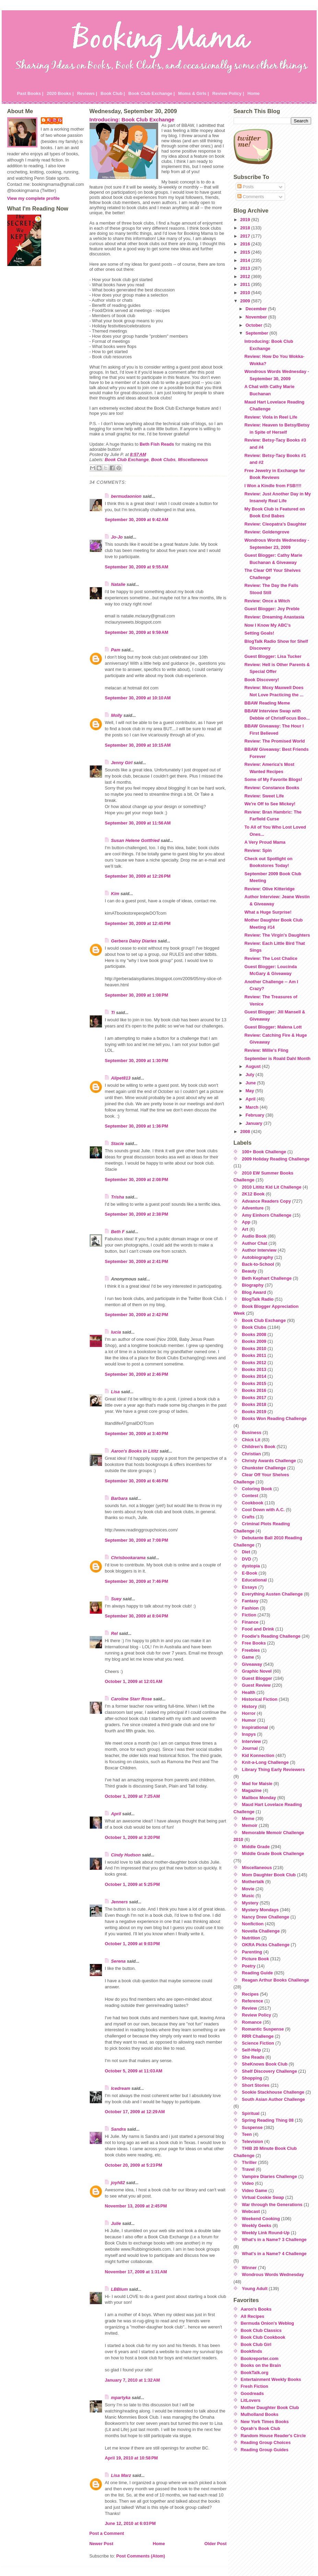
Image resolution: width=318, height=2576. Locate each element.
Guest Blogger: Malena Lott (273, 1027)
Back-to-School (258, 1264)
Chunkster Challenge (264, 1467)
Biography (252, 1285)
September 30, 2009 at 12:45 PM (138, 923)
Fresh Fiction (254, 2386)
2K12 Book (253, 1193)
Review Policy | (228, 93)
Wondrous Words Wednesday (273, 2274)
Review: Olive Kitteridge (269, 888)
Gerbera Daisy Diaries (134, 940)
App (246, 1222)
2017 (245, 236)
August (254, 1066)
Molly (116, 715)
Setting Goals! (259, 633)
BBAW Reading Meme (267, 703)
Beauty (249, 1271)
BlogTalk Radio (257, 1299)
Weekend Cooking (261, 2218)
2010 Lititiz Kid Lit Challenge (272, 1187)
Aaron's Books (256, 2309)
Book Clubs (163, 459)
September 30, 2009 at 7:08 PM (136, 1540)
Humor (249, 1720)
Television (252, 2141)
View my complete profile (33, 198)
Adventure (252, 1208)
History (249, 1706)
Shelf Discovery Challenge (269, 2071)
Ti (113, 1012)
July (251, 1074)
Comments (250, 196)
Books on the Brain (261, 2365)
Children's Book (258, 1446)
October (255, 325)
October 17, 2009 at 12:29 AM (135, 2111)
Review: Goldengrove (266, 531)
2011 (245, 284)
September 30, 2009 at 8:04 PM (136, 1615)
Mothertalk (253, 1881)
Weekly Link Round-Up (266, 2232)
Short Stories (255, 2085)
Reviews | (87, 93)
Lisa (115, 1391)
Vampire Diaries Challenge (269, 2176)
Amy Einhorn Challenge (266, 1215)
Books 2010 (254, 1348)
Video (248, 2183)
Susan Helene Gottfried (135, 840)
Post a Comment (107, 2533)
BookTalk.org (255, 2372)
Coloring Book (257, 1488)
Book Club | (113, 93)
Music (248, 1895)
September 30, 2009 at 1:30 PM (136, 1060)
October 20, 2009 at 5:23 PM (134, 2165)
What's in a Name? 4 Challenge (274, 2253)
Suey (116, 1598)
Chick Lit (251, 1439)
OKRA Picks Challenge (266, 1944)
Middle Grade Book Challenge (273, 1853)
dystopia (251, 1565)
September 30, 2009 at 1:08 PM (136, 995)
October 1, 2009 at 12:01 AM (134, 1681)
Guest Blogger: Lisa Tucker (272, 656)
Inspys (249, 1734)
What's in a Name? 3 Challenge (274, 2239)
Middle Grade (256, 1846)
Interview (251, 1741)
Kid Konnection (258, 1755)
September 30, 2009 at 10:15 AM (138, 745)
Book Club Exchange (127, 459)
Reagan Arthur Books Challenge (275, 1980)
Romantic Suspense (263, 2029)
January (255, 1123)
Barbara (119, 1498)
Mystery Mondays (260, 1909)
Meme (248, 1818)
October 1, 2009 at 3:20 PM (132, 1837)
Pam (115, 649)
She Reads (253, 2057)
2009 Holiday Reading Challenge (275, 1158)
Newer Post (102, 2543)
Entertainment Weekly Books (271, 2379)
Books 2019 (254, 1411)
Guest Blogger (257, 1678)
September (258, 333)
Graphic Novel (257, 1671)
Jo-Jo (117, 537)
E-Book (249, 1573)
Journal (250, 1748)
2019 (245, 219)
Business (251, 1432)
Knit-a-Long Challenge (265, 1762)
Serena (118, 1961)
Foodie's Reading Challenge (271, 1636)
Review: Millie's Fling (266, 1050)
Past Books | (30, 93)
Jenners (119, 1901)
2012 (245, 276)
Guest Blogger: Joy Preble (271, 608)
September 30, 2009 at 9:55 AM (136, 566)
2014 (245, 260)
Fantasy (250, 1600)
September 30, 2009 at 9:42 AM (136, 519)
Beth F (118, 1231)
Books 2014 (254, 1376)
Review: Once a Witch (267, 600)
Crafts (248, 1516)
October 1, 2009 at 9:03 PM (132, 1943)
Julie (116, 2223)
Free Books (254, 1643)
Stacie (117, 1143)
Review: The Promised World (274, 741)
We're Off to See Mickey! (269, 803)
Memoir (250, 1825)
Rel (114, 1633)
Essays (249, 1587)
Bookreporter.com (260, 2358)
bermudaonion (126, 496)
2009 (245, 300)
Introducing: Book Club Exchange (132, 119)
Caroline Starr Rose (131, 1698)
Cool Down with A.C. (263, 1509)
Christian (251, 1453)
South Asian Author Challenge (273, 2099)
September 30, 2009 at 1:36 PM (136, 1126)
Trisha (117, 1197)
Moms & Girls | (193, 93)
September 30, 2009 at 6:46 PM (136, 1480)
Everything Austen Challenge (272, 1594)
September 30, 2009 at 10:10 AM (138, 697)
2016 (245, 243)
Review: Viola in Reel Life (270, 417)
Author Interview (259, 1250)
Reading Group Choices (266, 2442)
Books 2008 (254, 1334)
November (257, 317)
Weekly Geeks (256, 2225)
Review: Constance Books (271, 787)
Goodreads (252, 2393)
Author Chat (254, 1243)
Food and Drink (258, 1629)
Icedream (120, 2088)
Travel (248, 2169)
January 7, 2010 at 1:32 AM (132, 2380)
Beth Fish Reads (157, 444)
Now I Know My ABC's (267, 625)
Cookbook (252, 1502)
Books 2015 (254, 1383)
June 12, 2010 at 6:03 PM (130, 2523)
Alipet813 (121, 1078)
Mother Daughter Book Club (270, 2407)
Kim (115, 893)
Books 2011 (254, 1355)
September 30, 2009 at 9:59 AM (136, 632)
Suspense (252, 2127)
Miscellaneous (193, 459)
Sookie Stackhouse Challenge (273, 2092)
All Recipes (252, 2316)
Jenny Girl (122, 762)
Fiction (249, 1614)
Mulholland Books (260, 2414)
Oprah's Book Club (260, 2428)
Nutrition (251, 1937)
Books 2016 (254, 1390)
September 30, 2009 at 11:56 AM (138, 823)
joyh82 (118, 2182)
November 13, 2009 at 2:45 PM (136, 2205)
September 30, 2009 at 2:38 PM (136, 1214)
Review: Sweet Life (264, 795)
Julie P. (55, 120)
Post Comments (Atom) (140, 2556)
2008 (245, 1131)
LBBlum (119, 2289)
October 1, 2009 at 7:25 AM (132, 1796)
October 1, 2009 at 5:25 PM (132, 1884)
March (253, 1107)
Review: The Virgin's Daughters (277, 935)
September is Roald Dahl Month (277, 1058)
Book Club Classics (261, 2330)
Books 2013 (254, 1369)
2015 (245, 252)
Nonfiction (252, 1923)
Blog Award (254, 1292)
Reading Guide (257, 1972)
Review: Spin (258, 850)
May (250, 1090)
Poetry (249, 1966)
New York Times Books (265, 2421)
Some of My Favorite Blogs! (273, 779)
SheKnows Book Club (264, 2064)
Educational (254, 1579)
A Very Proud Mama (264, 842)
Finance (250, 1622)
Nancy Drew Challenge (265, 1916)
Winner (249, 2267)
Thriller (249, 2162)
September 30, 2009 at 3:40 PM (136, 1433)
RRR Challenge (257, 2036)
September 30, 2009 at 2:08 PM (136, 1179)
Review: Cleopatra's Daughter (275, 524)
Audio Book (254, 1236)
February (256, 1115)
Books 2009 (254, 1341)
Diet (246, 1551)
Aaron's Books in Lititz (134, 1451)
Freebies (251, 1650)
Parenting (252, 1951)
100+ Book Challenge (264, 1151)
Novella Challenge (261, 1931)
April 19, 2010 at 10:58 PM (131, 2457)
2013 (245, 268)
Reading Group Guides (264, 2449)
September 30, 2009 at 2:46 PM (136, 1374)
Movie (248, 1888)
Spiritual (250, 2113)
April (116, 1813)
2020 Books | (60, 93)
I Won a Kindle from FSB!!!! (272, 485)
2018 (245, 227)
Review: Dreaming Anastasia (274, 616)
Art (245, 1229)
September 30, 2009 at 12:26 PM (138, 876)
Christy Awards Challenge (269, 1460)
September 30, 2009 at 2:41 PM (136, 1261)
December (257, 308)
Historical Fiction (260, 1699)
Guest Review (256, 1685)
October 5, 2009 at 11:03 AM (134, 2070)
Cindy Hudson (126, 1854)
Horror (249, 1713)
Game (248, 1657)
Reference (252, 2000)
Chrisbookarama (128, 1557)
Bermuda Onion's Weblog (267, 2323)
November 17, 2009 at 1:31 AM (136, 2271)
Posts (245, 186)
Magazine (252, 1790)
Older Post (215, 2543)
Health (248, 1692)
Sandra (118, 2129)
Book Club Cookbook (263, 2337)
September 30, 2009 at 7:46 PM (136, 1581)
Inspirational (255, 1727)
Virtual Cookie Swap (263, 2197)
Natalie (118, 584)
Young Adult (255, 2288)
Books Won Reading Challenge (274, 1418)
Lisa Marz (121, 2475)
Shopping (252, 2078)
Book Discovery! (261, 679)
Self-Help (251, 2050)
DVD (246, 1559)
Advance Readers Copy (266, 1201)
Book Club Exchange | (151, 93)
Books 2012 (254, 1362)
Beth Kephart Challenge (267, 1278)
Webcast (251, 2211)
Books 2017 (254, 1397)
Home (253, 93)
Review (249, 2008)
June (251, 1082)
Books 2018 (254, 1404)
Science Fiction (258, 2043)
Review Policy (256, 2015)
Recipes (250, 1994)
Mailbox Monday (259, 1797)
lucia (116, 1332)
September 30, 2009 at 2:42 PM (136, 1314)
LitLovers (251, 2400)
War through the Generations (272, 2204)
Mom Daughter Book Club (269, 1874)
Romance (252, 2022)
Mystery (250, 1902)
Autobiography (257, 1257)
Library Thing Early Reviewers (273, 1769)
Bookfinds (251, 2351)
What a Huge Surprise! (267, 912)
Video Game (254, 2190)
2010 (245, 292)
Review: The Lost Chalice (270, 958)
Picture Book (255, 1958)
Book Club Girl (256, 2344)
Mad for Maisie (257, 1783)
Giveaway (252, 1664)
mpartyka (121, 2397)
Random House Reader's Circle (273, 2435)
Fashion (250, 1608)
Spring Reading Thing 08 (268, 2120)
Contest (250, 1495)
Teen (247, 2134)
